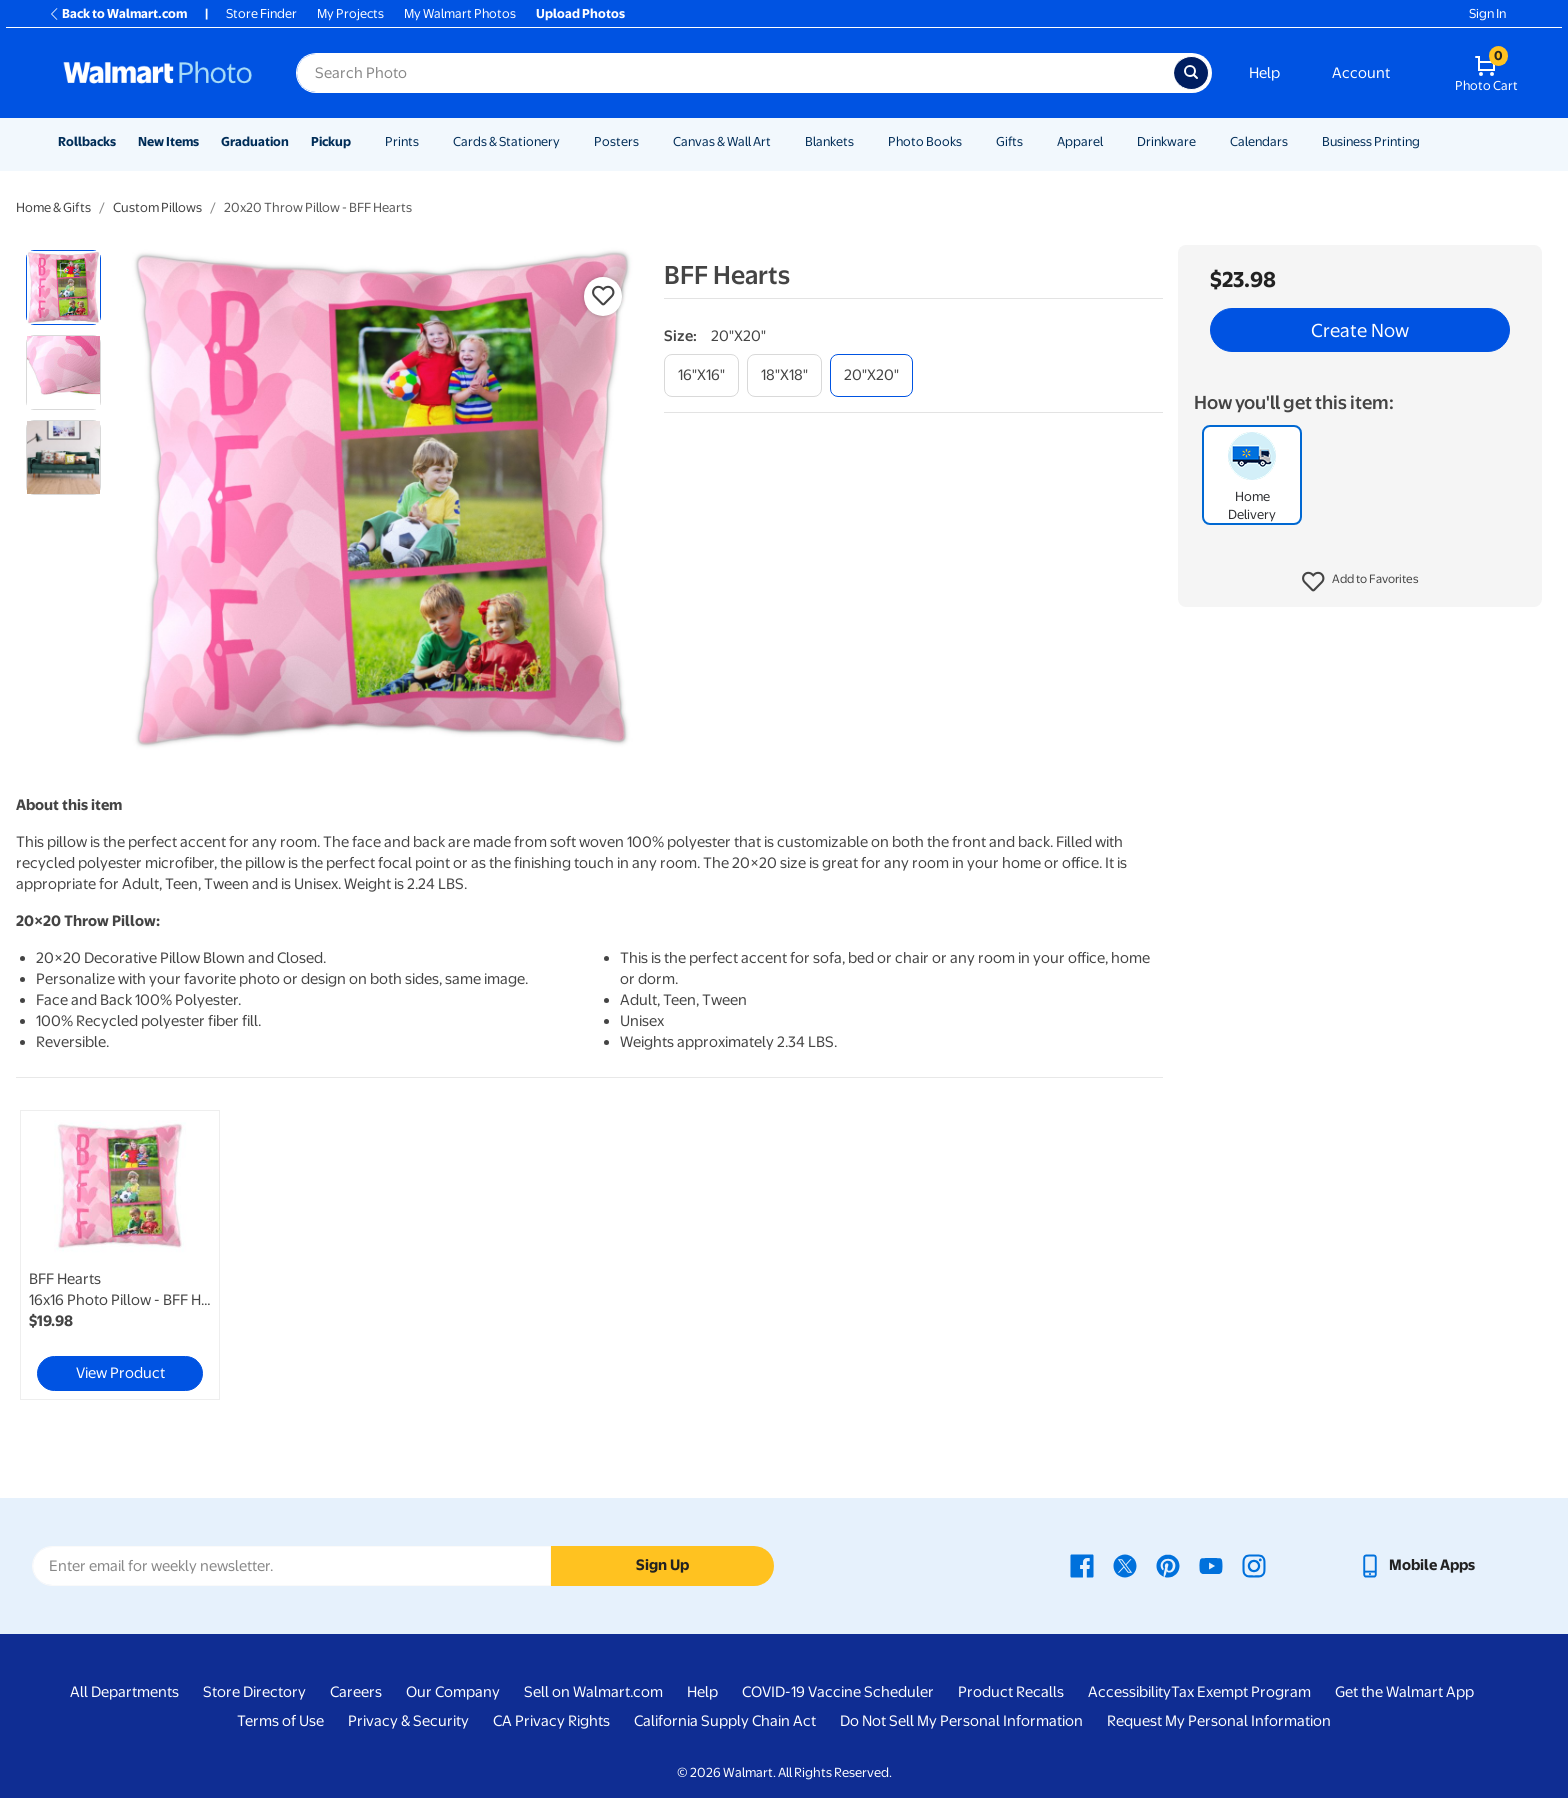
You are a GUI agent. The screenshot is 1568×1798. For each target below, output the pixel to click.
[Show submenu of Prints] (428, 141)
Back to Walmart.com (117, 13)
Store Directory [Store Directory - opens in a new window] (254, 1692)
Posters (616, 141)
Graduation (255, 141)
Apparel (1080, 141)
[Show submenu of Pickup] (360, 141)
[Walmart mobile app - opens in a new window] (1416, 1565)
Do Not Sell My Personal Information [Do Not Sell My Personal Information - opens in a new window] (961, 1721)
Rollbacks (87, 141)
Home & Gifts (53, 207)
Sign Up (662, 1565)
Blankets (829, 141)
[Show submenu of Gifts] (1032, 141)
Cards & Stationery (506, 141)
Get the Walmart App (1404, 1692)
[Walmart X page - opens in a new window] (1125, 1565)
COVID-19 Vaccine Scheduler (838, 1692)
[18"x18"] (784, 375)
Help (1264, 73)
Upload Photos (580, 13)
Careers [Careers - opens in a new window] (356, 1692)
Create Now (1360, 330)
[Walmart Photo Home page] (158, 73)
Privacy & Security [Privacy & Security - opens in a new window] (408, 1721)
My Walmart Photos (460, 13)
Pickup (331, 141)
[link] (120, 1255)
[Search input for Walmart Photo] (735, 73)
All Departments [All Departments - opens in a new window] (124, 1692)
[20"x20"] (871, 375)
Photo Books (925, 141)
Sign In (1487, 13)
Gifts (1009, 141)
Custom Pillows (157, 207)
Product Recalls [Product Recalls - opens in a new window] (1011, 1692)
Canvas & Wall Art (722, 141)
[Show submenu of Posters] (648, 141)
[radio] (63, 287)
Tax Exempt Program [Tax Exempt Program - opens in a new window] (1241, 1692)
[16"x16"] (701, 375)
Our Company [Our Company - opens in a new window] (453, 1692)
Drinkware (1166, 141)
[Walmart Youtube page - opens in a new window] (1211, 1565)
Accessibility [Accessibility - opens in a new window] (1129, 1692)
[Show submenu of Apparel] (1112, 141)
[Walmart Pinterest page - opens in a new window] (1168, 1565)
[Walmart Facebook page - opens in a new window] (1082, 1565)
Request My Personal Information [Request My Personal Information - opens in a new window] (1219, 1721)
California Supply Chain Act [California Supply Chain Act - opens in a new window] (725, 1721)
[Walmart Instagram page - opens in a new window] (1254, 1565)
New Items (168, 141)
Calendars (1259, 141)
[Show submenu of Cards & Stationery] (569, 141)
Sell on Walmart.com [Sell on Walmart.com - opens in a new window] (593, 1692)
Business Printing (1371, 141)
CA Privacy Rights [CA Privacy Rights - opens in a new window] (551, 1721)
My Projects (350, 13)
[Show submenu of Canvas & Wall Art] (780, 141)
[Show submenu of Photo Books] (971, 141)
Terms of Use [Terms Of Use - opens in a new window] (280, 1721)
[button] (1360, 582)
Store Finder (261, 13)
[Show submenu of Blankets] (863, 141)
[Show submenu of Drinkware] (1205, 141)
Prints (402, 141)
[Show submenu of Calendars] (1297, 141)
